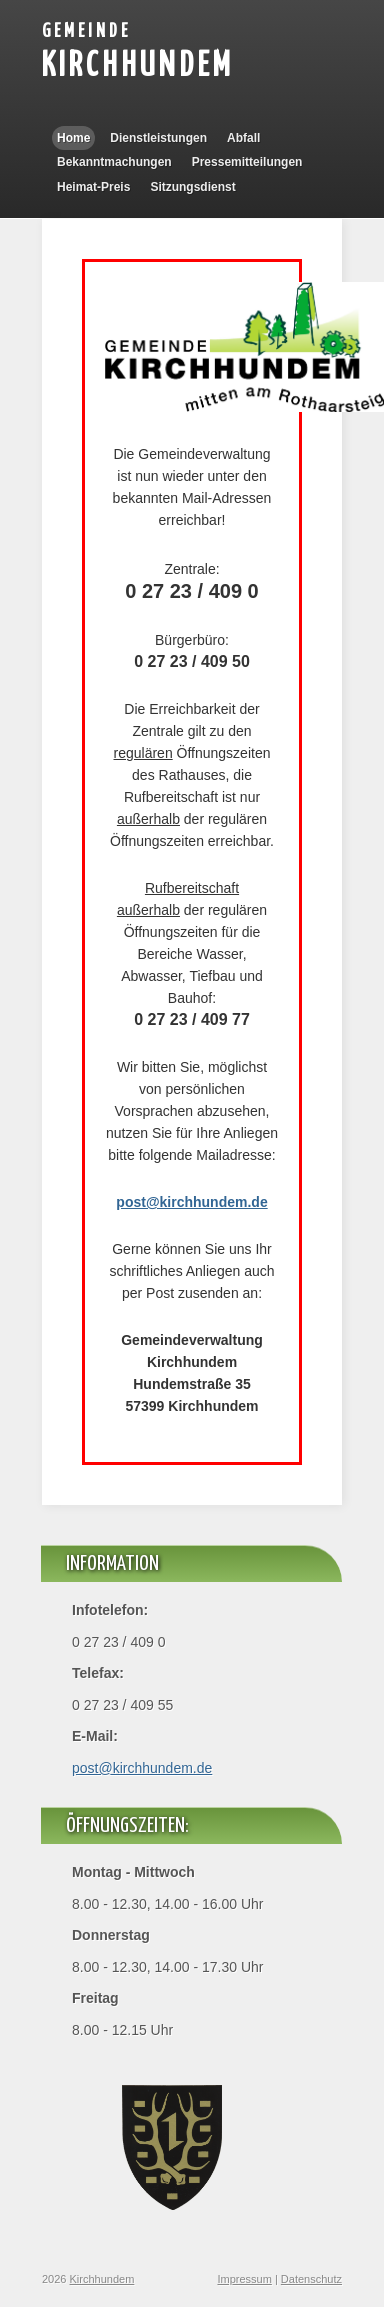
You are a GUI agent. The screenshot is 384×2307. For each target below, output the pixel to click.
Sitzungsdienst (192, 187)
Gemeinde (86, 31)
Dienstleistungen (158, 138)
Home (73, 138)
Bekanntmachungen (114, 162)
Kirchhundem (138, 66)
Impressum (244, 2279)
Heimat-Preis (93, 187)
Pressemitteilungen (247, 162)
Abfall (243, 138)
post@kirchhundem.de (142, 1768)
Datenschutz (311, 2279)
